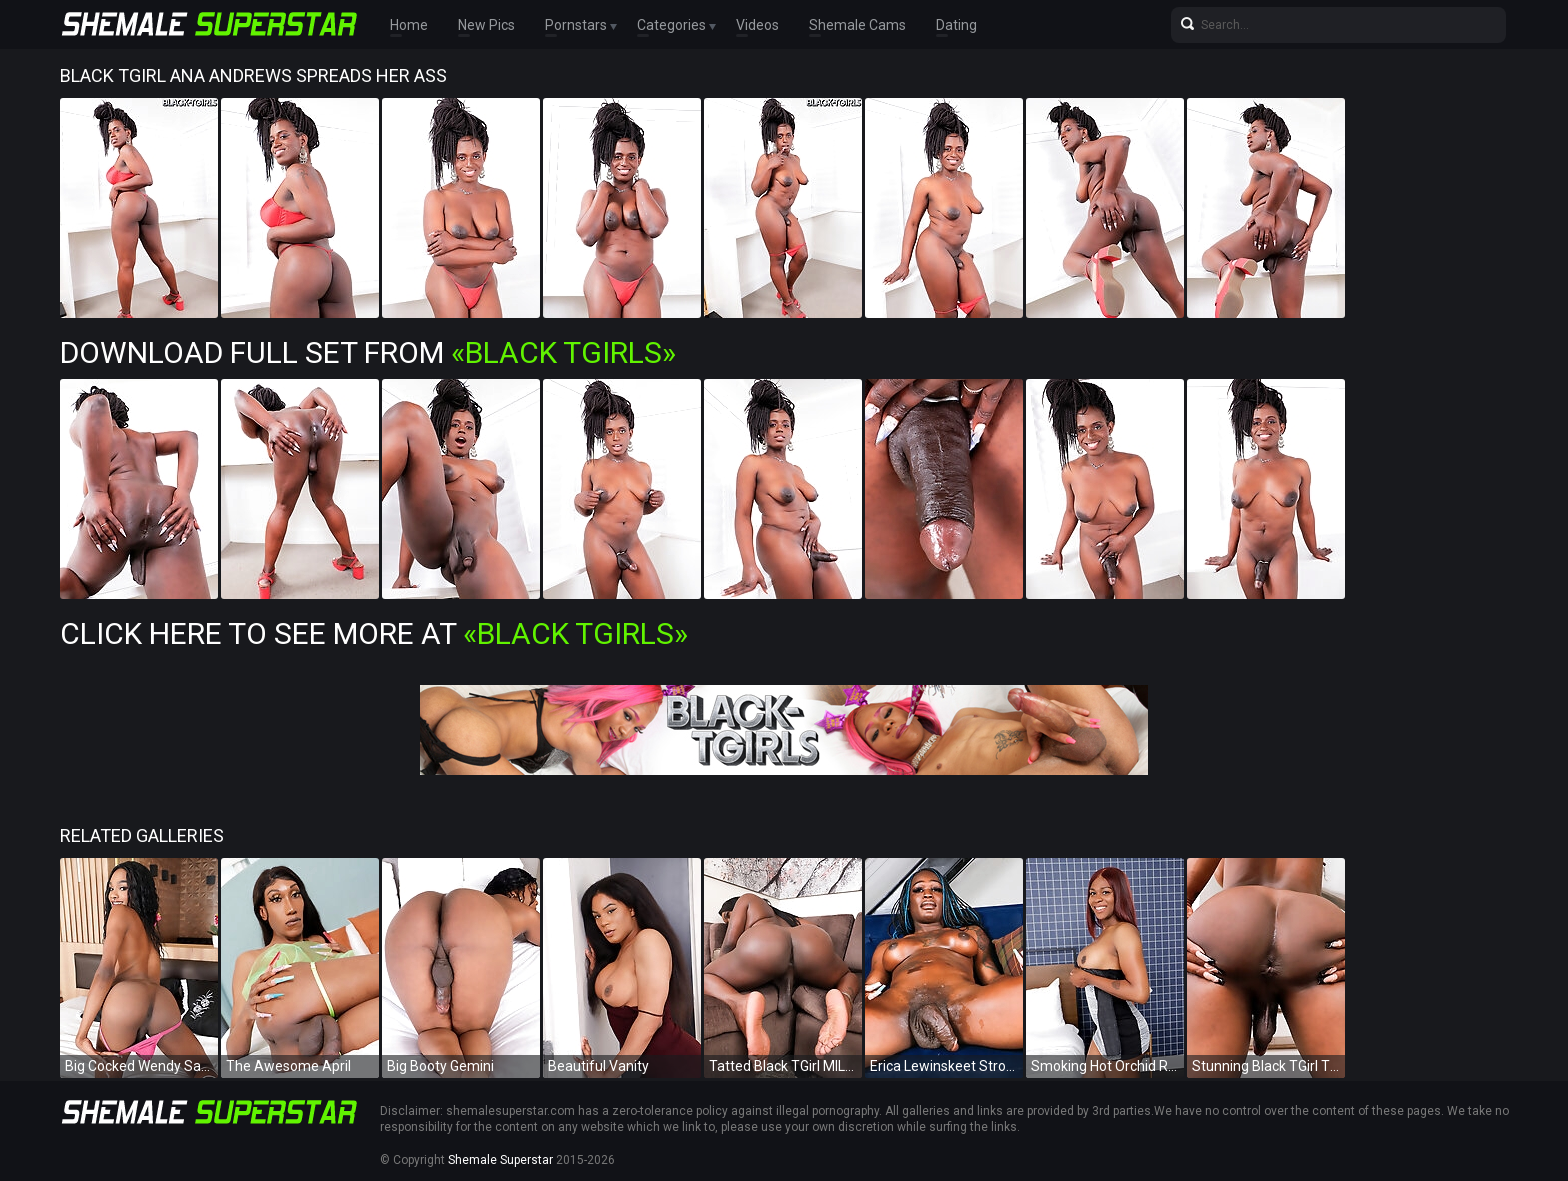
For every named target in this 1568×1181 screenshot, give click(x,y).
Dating (956, 25)
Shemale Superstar (500, 1160)
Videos (757, 25)
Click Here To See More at (374, 633)
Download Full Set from (368, 352)
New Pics (486, 25)
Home (409, 25)
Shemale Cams (857, 25)
